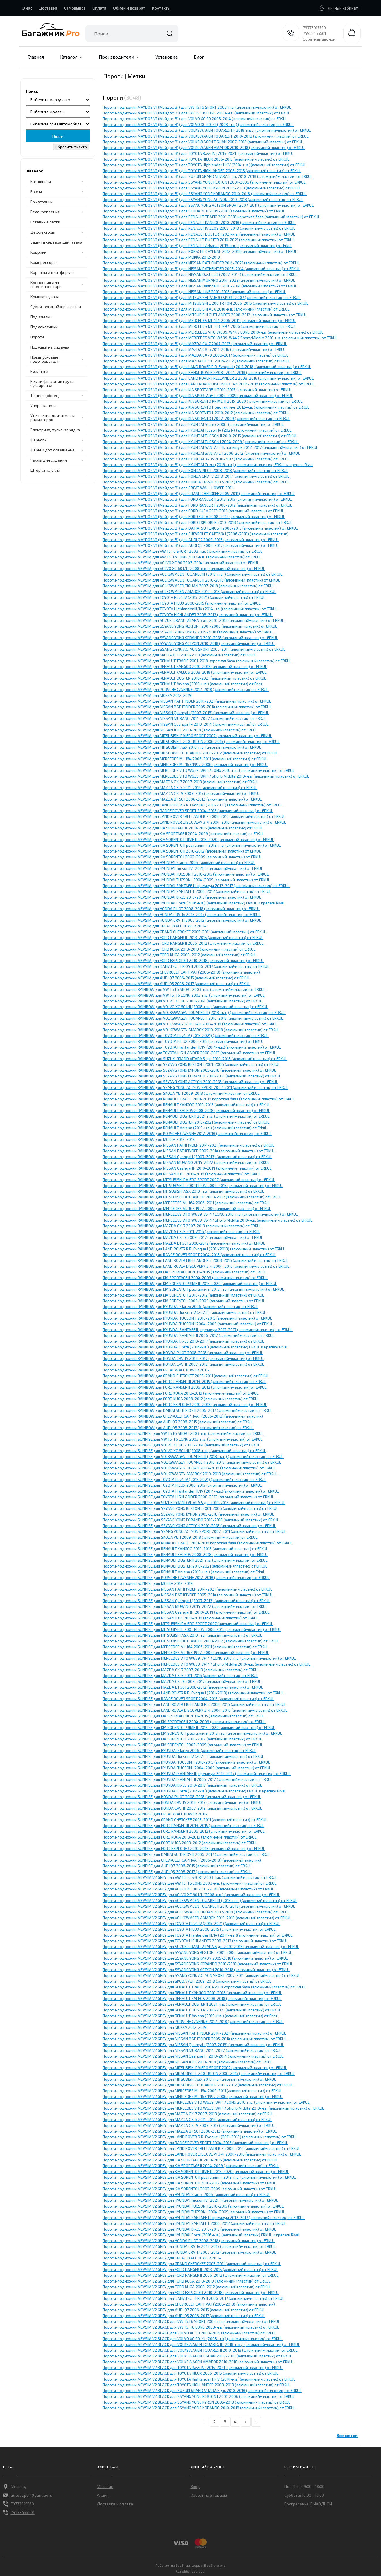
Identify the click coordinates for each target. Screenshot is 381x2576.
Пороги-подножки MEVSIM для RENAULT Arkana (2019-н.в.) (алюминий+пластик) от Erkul (183, 684)
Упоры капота (43, 405)
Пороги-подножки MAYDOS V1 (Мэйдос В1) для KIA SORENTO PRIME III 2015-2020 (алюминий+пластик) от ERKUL (203, 401)
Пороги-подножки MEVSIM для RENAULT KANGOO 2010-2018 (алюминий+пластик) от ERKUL (185, 666)
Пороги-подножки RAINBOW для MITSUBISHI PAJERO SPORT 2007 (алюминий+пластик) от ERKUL (189, 1179)
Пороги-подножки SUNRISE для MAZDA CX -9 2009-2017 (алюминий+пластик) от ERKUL (182, 1681)
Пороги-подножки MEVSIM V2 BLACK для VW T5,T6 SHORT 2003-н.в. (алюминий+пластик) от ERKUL (191, 2321)
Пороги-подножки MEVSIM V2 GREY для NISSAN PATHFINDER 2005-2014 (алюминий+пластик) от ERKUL (195, 2039)
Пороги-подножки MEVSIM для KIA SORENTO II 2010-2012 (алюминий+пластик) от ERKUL (182, 851)
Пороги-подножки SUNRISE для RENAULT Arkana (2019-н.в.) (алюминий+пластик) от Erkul (183, 1572)
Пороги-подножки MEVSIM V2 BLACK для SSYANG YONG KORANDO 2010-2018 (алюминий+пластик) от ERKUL (199, 2408)
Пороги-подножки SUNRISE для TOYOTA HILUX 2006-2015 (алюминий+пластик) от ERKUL (182, 1485)
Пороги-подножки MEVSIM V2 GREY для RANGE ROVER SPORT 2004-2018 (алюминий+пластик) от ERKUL (195, 2142)
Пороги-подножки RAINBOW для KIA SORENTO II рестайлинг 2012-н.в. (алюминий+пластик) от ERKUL (193, 1289)
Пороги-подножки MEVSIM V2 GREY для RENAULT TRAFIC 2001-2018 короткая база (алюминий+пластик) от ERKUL (205, 1987)
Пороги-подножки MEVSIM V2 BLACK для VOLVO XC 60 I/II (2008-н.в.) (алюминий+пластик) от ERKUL (193, 2338)
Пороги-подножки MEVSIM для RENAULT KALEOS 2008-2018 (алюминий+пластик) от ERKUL (185, 672)
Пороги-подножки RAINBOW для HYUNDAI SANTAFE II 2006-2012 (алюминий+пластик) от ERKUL (189, 1335)
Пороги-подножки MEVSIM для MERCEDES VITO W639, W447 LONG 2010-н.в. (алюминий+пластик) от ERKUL (199, 770)
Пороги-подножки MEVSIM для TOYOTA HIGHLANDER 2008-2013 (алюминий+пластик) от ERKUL (188, 614)
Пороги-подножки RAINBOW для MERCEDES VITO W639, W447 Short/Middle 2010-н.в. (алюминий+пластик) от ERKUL (207, 1220)
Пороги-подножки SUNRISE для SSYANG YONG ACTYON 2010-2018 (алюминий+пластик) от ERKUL (189, 1525)
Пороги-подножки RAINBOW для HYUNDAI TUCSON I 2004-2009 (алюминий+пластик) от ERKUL (188, 1324)
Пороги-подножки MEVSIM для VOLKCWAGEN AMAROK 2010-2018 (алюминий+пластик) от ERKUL (189, 591)
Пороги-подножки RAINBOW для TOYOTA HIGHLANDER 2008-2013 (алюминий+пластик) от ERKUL (189, 1053)
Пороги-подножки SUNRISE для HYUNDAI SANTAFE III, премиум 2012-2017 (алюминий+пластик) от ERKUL (197, 1773)
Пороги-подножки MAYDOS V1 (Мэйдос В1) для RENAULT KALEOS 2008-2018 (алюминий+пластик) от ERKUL (199, 228)
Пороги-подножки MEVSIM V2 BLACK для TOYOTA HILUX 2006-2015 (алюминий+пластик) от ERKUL (190, 2373)
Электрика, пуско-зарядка (55, 429)
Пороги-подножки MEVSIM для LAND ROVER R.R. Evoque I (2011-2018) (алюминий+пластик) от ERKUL (193, 805)
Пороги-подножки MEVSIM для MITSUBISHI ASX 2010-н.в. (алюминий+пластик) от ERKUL (182, 747)
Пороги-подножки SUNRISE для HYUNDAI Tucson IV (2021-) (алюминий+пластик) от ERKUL (183, 1756)
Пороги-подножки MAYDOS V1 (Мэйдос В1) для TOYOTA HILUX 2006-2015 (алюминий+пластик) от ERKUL (196, 159)
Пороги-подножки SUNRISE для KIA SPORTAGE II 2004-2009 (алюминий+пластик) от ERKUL (184, 1721)
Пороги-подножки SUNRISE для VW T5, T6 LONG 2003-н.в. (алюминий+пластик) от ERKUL (183, 1439)
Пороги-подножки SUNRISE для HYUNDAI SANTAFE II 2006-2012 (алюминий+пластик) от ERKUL (188, 1779)
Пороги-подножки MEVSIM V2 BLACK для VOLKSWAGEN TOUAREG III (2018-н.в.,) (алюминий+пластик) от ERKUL (201, 2344)
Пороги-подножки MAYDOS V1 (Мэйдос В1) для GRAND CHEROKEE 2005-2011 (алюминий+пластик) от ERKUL (199, 493)
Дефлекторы (42, 231)
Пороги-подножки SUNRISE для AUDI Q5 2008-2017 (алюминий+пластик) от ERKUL (177, 1871)
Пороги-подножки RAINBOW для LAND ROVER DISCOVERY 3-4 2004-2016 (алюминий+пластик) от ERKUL (196, 1266)
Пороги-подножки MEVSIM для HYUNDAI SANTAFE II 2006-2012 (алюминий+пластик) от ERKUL (187, 891)
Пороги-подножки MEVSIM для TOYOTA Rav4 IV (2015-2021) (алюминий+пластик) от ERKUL (184, 597)
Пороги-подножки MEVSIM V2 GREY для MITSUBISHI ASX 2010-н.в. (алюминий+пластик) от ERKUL (189, 2079)
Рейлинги (39, 371)
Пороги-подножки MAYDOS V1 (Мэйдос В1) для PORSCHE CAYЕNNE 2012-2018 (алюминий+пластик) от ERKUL (200, 251)
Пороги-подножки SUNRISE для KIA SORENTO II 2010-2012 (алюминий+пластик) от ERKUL (182, 1739)
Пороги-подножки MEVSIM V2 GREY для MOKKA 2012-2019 (155, 2027)
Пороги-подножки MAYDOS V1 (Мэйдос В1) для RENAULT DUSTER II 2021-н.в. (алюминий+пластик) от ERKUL (199, 234)
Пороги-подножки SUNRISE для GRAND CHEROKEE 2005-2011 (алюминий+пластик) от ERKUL (185, 1819)
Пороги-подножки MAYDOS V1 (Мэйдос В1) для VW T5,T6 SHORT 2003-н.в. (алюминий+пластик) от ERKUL (197, 107)
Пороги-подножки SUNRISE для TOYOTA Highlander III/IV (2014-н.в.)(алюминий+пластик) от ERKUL (191, 1491)
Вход (195, 2486)
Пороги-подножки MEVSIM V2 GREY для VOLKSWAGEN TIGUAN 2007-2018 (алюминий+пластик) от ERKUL (196, 1912)
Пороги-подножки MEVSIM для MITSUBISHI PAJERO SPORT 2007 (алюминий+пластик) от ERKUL (187, 735)
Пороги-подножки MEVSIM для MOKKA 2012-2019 (147, 695)
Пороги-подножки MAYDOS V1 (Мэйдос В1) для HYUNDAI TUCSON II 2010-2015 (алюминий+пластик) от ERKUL (200, 436)
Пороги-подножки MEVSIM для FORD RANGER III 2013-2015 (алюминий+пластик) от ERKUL (183, 937)
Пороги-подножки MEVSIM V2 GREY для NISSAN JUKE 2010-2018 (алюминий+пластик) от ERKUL (188, 2062)
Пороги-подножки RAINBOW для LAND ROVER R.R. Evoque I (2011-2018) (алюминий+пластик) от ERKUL (194, 1249)
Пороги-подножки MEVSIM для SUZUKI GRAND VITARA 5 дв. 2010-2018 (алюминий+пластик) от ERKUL (193, 620)
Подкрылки (41, 316)
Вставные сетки (45, 221)
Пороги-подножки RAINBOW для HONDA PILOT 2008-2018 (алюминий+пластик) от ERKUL (183, 1352)
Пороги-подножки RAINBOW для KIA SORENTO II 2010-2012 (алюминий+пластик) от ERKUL (183, 1295)
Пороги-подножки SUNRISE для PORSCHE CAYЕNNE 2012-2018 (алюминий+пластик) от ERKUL (186, 1577)
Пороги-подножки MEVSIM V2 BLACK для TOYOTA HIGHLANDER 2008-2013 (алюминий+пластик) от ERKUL (196, 2385)
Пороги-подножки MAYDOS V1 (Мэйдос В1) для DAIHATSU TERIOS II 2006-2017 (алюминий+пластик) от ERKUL (200, 528)
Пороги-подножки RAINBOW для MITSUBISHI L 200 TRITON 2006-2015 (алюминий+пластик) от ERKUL (193, 1185)
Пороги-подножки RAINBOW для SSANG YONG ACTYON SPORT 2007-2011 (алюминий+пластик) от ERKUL (195, 1087)
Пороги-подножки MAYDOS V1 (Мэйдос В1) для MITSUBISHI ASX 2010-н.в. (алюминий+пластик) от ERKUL (196, 309)
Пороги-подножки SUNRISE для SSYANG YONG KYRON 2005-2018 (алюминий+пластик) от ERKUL (188, 1514)
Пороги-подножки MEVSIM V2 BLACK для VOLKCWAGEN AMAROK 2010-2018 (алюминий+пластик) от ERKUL (198, 2361)
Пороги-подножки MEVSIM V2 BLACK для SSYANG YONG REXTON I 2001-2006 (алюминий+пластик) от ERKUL (199, 2396)
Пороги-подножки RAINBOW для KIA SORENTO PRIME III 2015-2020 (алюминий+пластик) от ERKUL (190, 1283)
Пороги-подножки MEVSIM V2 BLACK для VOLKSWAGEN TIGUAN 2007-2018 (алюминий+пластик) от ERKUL (197, 2356)
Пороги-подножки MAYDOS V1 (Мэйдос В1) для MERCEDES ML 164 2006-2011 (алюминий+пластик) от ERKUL (199, 320)
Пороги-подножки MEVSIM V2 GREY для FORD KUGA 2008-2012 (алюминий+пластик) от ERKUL (187, 2287)
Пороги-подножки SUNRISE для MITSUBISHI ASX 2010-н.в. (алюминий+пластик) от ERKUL (182, 1635)
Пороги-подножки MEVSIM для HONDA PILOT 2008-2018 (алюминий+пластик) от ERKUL (181, 908)
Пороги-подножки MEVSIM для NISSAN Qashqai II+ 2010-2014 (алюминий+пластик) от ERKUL (186, 724)
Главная (35, 56)
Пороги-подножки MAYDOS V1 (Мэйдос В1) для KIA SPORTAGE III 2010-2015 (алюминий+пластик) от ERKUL (197, 389)
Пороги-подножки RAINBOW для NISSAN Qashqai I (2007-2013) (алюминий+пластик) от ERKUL (187, 1156)
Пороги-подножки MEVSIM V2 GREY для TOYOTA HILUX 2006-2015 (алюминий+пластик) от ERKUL (189, 1929)
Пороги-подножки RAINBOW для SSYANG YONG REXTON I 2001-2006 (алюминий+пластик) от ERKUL (191, 1064)
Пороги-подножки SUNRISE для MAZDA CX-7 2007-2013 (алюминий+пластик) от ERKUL (181, 1670)
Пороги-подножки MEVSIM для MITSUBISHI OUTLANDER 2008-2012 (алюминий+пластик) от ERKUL (190, 753)
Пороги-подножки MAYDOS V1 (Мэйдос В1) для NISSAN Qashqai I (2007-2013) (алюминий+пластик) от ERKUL (200, 274)
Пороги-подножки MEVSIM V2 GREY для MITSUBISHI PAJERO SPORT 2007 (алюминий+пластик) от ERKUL (195, 2067)
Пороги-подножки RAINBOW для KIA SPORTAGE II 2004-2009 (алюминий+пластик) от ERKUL (185, 1277)
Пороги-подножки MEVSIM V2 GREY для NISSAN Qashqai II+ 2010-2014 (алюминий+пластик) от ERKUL (193, 2056)
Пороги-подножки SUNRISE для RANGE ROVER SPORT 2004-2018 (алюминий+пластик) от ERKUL (188, 1698)
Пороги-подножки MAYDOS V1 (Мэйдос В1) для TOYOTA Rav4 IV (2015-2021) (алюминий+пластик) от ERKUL (198, 153)
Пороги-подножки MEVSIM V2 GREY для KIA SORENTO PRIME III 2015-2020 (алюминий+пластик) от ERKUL (196, 2171)
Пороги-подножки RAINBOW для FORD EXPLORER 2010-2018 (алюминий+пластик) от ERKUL (185, 1404)
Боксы (36, 191)
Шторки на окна (45, 470)
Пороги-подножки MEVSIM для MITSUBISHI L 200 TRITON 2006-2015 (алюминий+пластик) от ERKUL (191, 741)
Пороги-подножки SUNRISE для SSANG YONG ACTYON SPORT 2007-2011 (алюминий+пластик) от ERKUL (194, 1531)
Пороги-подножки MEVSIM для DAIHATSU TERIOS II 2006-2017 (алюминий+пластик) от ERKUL (186, 966)
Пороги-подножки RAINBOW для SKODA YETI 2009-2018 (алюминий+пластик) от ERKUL (181, 1093)
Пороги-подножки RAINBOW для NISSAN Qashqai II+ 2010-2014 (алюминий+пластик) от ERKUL (187, 1168)
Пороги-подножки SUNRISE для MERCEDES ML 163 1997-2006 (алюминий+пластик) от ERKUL (186, 1652)
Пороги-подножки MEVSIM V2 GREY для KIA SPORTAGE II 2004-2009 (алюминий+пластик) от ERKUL (191, 2165)
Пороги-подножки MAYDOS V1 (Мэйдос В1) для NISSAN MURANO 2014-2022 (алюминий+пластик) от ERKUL (199, 280)
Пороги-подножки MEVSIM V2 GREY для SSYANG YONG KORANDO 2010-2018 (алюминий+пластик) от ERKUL (198, 1964)
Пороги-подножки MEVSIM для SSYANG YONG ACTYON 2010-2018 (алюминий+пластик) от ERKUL (189, 643)
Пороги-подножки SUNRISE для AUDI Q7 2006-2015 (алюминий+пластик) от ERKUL (177, 1866)
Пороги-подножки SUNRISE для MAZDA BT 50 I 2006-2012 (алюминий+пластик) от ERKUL (183, 1687)
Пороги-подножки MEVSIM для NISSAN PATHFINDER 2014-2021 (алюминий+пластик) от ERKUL (187, 701)
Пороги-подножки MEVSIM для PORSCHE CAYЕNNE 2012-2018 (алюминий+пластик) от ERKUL (186, 689)
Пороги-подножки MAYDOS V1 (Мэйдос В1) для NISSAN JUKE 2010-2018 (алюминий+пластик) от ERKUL (194, 291)
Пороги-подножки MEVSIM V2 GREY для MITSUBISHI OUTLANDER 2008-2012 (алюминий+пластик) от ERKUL (198, 2085)
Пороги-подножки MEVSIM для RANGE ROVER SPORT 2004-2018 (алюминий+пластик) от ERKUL (188, 810)
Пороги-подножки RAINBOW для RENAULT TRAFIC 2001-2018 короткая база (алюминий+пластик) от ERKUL (199, 1099)
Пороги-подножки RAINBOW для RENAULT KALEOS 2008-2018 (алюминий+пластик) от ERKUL (186, 1110)
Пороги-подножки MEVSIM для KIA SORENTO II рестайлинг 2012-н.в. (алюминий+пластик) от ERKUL (192, 845)
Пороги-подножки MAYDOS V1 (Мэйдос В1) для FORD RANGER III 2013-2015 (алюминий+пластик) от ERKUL (197, 499)
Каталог (68, 56)
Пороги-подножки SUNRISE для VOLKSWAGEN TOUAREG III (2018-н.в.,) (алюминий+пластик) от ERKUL (193, 1456)
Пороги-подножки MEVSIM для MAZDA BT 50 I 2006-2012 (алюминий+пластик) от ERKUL (182, 799)
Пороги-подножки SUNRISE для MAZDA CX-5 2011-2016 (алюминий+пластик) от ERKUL (180, 1675)
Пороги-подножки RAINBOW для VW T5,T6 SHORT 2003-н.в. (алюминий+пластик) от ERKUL (184, 989)
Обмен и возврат (129, 7)
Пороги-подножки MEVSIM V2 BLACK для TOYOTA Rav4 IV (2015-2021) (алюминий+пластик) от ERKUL (193, 2367)
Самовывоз (75, 7)
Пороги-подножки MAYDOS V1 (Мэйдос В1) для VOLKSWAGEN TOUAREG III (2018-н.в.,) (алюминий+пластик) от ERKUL (207, 130)
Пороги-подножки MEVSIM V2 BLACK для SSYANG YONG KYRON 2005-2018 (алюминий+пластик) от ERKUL (196, 2402)
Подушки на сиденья (49, 347)
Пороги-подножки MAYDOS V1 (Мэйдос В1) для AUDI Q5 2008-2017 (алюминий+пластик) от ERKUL (191, 545)
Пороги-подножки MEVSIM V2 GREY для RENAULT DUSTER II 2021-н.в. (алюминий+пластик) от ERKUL (192, 2004)
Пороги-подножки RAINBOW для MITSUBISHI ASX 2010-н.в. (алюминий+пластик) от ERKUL (183, 1191)
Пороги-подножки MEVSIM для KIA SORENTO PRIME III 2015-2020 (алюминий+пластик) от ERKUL (188, 839)
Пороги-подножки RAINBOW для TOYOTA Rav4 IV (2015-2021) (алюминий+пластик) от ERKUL (186, 1035)
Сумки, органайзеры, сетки (55, 306)
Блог (199, 56)
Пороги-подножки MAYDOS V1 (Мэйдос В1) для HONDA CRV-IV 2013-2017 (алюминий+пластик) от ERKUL (196, 476)
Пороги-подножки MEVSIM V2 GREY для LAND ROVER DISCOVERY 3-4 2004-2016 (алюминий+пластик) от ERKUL (202, 2154)
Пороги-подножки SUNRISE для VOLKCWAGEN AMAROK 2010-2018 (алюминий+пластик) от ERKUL (190, 1474)
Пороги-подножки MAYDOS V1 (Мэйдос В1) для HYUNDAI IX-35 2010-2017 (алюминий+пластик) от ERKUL (196, 459)
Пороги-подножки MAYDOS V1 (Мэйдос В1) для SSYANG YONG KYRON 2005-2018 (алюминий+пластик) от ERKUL (202, 188)
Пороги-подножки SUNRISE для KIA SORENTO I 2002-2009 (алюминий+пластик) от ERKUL (183, 1745)
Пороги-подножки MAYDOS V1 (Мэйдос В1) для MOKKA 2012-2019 (161, 257)
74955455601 (314, 33)
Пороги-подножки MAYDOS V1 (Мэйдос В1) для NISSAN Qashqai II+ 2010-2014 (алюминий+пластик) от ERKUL (200, 286)
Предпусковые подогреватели (45, 359)
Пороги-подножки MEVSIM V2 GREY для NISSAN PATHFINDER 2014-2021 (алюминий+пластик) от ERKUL (194, 2033)
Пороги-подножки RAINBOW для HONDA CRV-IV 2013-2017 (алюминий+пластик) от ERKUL (183, 1358)
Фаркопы (39, 439)
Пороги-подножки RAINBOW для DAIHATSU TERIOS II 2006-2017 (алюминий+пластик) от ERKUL (188, 1410)
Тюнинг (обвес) (44, 395)
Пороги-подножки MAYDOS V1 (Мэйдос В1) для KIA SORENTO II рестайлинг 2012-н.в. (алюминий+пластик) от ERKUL (206, 407)
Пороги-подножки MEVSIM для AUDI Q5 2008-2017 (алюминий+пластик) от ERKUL (176, 983)
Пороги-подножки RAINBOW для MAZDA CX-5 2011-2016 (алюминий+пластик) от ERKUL (181, 1231)
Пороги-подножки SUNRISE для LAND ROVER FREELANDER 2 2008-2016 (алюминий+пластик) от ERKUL (194, 1704)
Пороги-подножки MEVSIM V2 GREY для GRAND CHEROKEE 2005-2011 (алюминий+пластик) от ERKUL (192, 2263)
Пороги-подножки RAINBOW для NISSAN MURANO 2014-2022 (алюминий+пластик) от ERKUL (186, 1162)
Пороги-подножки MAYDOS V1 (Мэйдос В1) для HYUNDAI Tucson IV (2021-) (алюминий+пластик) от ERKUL (197, 430)
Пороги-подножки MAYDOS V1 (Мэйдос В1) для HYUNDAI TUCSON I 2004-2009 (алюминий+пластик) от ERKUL (201, 441)
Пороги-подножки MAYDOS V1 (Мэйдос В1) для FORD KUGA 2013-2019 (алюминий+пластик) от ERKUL (193, 511)
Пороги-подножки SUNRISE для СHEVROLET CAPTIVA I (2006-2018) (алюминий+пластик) (182, 1860)
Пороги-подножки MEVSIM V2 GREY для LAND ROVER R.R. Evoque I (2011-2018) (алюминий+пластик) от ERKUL (200, 2137)
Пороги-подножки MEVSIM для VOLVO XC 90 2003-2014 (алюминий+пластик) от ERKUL (181, 562)
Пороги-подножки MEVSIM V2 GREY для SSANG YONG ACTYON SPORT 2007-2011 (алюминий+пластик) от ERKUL (201, 1975)
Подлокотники (44, 326)
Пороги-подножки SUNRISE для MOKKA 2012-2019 (148, 1583)
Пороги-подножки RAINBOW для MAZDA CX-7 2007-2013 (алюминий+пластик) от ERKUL (182, 1226)
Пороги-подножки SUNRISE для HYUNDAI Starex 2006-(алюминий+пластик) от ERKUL (179, 1750)
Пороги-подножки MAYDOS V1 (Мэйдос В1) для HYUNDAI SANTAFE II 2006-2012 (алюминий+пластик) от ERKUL (201, 453)
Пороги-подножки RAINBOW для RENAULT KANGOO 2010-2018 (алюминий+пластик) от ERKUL (186, 1104)
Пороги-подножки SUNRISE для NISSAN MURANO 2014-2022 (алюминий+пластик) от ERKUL (185, 1606)
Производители (116, 56)
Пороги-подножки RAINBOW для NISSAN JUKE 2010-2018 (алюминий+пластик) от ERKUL (182, 1174)
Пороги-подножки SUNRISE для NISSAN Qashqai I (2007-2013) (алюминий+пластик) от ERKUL (186, 1600)
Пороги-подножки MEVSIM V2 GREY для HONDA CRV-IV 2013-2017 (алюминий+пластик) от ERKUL (189, 2246)
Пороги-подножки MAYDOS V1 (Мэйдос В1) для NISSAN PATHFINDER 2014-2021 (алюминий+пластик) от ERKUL (201, 263)
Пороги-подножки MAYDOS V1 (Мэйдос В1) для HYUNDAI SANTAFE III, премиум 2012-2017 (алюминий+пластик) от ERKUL (210, 447)
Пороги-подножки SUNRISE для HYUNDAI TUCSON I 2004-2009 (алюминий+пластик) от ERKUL (187, 1768)
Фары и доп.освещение (52, 449)
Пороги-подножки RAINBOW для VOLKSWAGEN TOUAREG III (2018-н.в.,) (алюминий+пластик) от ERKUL (194, 1012)
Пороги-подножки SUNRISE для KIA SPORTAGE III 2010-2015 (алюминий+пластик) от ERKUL (183, 1716)
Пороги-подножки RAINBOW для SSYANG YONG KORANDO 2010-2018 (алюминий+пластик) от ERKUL (192, 1076)
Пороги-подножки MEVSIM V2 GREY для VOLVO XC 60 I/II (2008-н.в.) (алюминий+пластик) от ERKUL (191, 1894)
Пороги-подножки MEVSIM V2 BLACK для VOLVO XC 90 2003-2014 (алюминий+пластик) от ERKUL (190, 2333)
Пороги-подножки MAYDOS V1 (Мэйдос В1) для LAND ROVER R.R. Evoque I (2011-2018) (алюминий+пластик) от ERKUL (207, 366)
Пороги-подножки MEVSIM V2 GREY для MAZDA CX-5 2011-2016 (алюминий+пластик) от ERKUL (187, 2119)
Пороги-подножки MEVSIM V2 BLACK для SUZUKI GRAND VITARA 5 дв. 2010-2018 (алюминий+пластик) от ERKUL (202, 2390)
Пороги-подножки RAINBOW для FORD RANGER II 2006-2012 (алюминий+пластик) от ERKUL (185, 1387)
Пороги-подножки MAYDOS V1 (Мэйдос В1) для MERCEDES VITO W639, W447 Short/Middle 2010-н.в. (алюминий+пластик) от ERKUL (220, 338)
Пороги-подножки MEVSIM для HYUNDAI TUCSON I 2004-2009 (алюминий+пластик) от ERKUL (186, 880)
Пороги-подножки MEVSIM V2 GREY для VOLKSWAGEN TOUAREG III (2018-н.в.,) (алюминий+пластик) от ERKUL (200, 1900)
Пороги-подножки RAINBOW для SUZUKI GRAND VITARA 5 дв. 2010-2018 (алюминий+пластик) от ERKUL (195, 1058)
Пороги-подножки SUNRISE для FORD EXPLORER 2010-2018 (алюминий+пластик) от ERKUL (184, 1848)
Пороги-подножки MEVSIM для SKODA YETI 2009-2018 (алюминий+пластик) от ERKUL (179, 655)
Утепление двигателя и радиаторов (52, 417)
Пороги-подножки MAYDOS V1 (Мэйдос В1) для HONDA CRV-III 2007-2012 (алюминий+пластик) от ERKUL (196, 482)
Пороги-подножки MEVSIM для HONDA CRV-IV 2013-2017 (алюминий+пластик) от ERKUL (182, 914)
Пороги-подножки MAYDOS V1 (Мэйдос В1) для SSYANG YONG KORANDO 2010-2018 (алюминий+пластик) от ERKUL (205, 193)
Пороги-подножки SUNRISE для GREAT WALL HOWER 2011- (155, 1814)
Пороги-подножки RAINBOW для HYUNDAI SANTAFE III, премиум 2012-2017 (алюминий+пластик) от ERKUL (198, 1329)
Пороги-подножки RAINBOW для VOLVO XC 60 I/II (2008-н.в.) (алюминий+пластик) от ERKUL (185, 1006)
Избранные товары (209, 2495)
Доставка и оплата (115, 2503)
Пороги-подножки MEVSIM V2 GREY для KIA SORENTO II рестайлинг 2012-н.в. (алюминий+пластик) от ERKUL (199, 2177)
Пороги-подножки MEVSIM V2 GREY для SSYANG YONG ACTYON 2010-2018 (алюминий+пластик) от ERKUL (196, 1969)
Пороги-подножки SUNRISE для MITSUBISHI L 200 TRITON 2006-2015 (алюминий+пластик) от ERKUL (192, 1629)
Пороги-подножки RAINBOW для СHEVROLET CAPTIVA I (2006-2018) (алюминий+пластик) (183, 1416)
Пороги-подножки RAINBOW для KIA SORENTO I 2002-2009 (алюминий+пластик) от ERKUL (184, 1301)
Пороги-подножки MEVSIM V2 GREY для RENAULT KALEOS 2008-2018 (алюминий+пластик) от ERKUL (192, 1998)
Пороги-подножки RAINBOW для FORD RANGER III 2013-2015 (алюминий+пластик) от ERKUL (184, 1381)
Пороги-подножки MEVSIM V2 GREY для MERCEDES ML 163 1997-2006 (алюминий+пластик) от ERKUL (193, 2096)
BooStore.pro (214, 2565)
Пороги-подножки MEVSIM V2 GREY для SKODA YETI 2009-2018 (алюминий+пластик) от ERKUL (187, 1981)
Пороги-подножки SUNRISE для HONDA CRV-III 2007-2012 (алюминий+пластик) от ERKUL (182, 1808)
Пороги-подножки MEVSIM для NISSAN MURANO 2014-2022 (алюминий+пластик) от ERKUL (184, 718)
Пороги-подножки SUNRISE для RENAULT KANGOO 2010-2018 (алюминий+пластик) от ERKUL (185, 1548)
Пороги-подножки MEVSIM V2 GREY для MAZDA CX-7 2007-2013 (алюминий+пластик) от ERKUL (188, 2114)
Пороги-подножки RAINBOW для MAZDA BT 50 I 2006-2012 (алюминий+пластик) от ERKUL (184, 1243)
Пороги (37, 336)
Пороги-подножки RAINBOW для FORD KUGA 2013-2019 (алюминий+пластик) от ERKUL (181, 1393)
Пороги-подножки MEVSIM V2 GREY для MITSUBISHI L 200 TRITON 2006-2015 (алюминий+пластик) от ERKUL (199, 2073)
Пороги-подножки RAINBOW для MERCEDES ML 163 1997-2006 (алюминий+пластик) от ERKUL (187, 1208)
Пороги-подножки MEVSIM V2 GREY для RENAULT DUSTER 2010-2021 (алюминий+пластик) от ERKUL (192, 2010)
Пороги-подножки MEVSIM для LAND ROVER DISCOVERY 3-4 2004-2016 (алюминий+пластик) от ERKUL (194, 822)
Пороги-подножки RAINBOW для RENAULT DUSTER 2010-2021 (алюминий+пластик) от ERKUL (186, 1122)
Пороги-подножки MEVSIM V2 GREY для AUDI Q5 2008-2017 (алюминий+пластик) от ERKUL (184, 2315)
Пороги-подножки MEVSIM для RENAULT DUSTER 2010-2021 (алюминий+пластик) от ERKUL (184, 678)
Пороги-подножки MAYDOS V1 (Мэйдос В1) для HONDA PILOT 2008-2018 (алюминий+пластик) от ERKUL (195, 470)
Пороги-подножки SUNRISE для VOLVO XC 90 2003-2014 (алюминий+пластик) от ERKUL (181, 1445)
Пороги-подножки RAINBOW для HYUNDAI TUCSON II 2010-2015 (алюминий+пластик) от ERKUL (187, 1318)
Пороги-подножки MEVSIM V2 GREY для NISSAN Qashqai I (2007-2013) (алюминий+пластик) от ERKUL (193, 2044)
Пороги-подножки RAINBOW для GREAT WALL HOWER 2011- (156, 1370)
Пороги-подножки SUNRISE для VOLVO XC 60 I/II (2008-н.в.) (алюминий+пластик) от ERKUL (184, 1450)
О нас (27, 7)
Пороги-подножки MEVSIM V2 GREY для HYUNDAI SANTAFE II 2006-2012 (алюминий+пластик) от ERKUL (194, 2223)
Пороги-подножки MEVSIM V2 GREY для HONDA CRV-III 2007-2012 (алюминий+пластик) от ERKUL (189, 2252)
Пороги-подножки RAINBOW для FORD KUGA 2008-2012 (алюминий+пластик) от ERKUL (181, 1399)
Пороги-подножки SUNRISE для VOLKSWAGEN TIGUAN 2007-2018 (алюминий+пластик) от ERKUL (189, 1468)
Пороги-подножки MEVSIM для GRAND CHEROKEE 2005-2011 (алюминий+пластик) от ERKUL (184, 931)
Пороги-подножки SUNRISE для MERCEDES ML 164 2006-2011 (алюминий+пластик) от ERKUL (186, 1646)
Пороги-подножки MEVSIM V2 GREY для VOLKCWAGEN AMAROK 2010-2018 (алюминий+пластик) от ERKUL (197, 1917)
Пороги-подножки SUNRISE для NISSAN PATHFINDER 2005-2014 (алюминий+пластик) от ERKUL (188, 1595)
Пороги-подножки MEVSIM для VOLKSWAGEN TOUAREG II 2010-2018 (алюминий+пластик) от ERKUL (191, 580)
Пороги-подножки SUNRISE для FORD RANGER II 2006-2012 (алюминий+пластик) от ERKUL (184, 1831)
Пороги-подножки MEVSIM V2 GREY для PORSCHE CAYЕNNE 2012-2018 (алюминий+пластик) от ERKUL (193, 2021)
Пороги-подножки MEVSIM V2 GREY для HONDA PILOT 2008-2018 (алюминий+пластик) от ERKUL (189, 2240)
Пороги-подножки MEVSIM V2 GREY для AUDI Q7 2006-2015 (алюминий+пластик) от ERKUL (184, 2310)
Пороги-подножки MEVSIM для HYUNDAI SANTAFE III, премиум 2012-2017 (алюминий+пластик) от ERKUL (196, 885)
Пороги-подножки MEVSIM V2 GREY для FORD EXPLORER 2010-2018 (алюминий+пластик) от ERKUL (191, 2292)
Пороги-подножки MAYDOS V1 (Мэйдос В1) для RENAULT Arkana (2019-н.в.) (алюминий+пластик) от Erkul (197, 245)
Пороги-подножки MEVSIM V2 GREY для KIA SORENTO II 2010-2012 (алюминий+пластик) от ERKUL (189, 2183)
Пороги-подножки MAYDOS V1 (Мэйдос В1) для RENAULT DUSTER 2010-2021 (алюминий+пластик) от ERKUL (199, 240)
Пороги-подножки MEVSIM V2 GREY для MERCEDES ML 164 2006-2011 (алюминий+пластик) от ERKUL (192, 2090)
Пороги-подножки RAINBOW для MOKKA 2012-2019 (149, 1139)
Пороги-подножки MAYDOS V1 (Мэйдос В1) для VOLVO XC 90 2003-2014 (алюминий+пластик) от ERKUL (195, 118)
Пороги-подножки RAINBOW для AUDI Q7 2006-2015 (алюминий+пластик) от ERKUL (178, 1422)
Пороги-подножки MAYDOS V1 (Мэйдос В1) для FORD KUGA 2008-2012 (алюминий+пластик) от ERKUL (194, 516)
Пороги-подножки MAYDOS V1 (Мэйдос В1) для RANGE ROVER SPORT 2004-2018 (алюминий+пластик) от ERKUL (202, 372)
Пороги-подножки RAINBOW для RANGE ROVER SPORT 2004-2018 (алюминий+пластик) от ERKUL (189, 1254)
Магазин (105, 2486)
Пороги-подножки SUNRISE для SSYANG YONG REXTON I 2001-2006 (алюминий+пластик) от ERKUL (190, 1508)
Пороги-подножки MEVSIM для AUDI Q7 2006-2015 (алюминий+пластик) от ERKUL (176, 978)
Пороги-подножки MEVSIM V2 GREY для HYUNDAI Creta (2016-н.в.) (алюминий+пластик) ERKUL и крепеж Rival (201, 2235)
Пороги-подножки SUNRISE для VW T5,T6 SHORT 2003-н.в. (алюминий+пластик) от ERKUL (183, 1433)
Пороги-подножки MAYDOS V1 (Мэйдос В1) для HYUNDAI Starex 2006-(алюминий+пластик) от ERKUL (193, 424)
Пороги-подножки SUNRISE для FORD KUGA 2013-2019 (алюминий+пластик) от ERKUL (180, 1837)
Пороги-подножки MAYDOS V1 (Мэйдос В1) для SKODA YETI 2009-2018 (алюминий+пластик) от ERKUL (194, 211)
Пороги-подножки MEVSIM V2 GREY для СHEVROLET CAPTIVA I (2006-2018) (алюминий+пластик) (189, 2304)
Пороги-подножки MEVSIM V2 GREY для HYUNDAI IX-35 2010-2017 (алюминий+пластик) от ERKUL (189, 2229)
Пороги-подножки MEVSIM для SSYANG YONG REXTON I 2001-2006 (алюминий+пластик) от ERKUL (190, 626)
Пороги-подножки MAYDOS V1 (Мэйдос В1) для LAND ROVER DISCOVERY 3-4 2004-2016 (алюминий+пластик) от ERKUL (209, 384)
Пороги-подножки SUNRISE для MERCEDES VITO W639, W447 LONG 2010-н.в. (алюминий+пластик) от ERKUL (199, 1658)
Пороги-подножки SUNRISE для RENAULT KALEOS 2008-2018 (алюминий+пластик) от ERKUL (185, 1554)
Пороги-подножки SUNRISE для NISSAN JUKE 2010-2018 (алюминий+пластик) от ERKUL (181, 1618)
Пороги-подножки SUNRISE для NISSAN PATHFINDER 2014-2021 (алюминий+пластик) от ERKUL (187, 1589)
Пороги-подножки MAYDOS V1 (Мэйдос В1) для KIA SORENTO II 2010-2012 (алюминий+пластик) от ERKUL (196, 413)
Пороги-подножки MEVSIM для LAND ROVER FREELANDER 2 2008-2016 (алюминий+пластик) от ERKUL (194, 816)
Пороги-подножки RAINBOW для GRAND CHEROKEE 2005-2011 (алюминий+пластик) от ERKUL (186, 1375)
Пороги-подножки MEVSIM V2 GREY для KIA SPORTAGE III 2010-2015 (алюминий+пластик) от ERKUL (190, 2160)
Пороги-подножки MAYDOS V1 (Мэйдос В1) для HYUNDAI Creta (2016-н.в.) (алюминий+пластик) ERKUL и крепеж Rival (208, 464)
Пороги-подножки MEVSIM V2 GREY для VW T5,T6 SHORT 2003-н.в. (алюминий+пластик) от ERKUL (190, 1877)
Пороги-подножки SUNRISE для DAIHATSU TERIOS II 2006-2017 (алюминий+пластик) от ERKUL (187, 1854)
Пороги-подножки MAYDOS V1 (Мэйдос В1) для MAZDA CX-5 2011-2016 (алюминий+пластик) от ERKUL (194, 349)
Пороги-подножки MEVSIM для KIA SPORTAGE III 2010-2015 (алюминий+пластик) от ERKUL (183, 828)
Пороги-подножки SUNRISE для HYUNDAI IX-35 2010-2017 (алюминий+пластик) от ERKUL (182, 1785)
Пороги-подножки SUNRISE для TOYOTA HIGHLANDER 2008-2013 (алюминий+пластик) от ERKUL (188, 1497)
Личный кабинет (337, 8)
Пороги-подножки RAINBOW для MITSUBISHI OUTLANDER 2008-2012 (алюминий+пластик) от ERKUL (192, 1197)
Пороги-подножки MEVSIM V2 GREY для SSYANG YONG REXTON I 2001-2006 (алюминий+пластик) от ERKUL (197, 1952)
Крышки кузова (44, 296)
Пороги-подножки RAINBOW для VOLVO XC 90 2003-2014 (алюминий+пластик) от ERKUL (182, 1001)
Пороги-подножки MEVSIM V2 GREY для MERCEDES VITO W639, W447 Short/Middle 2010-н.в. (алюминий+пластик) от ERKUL (213, 2108)
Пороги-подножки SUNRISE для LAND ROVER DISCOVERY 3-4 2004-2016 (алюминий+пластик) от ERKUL (195, 1710)
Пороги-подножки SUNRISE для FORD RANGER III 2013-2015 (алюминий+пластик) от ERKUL (183, 1825)
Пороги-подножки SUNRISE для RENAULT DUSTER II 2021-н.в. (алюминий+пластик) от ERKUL (185, 1560)
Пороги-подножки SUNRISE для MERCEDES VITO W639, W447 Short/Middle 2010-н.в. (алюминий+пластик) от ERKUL (206, 1664)
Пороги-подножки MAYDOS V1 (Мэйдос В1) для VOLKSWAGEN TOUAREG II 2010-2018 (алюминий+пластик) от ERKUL (206, 136)
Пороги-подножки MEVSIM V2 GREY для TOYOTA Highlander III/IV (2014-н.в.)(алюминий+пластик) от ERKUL (198, 1935)
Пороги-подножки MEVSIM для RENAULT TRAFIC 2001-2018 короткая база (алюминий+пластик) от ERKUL (197, 660)
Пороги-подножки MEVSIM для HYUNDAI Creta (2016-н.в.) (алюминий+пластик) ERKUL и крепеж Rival (193, 903)
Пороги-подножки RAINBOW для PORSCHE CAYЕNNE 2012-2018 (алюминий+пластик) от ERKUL (187, 1133)
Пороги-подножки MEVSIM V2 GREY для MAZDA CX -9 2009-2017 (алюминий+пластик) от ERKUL (189, 2125)
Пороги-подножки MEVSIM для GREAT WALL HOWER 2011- (154, 926)
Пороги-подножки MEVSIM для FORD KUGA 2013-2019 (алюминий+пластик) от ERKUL (179, 949)
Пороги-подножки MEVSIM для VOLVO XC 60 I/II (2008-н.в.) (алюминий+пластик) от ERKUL (184, 568)
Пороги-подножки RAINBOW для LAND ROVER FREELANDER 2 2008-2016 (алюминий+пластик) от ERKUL (195, 1260)
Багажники (40, 181)
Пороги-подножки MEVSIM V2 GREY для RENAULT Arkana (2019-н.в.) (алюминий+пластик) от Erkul (190, 2016)
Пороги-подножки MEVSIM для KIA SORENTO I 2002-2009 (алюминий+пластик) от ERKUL (182, 857)
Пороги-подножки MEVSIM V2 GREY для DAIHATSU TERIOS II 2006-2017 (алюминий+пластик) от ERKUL (193, 2298)
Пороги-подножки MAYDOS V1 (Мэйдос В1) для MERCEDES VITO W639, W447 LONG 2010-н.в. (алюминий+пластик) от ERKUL (213, 332)
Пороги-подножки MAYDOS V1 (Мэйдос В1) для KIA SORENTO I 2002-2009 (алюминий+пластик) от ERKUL (196, 418)
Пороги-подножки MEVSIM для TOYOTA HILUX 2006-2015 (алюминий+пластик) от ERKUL (182, 603)
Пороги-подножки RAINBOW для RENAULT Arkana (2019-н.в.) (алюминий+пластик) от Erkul (184, 1128)
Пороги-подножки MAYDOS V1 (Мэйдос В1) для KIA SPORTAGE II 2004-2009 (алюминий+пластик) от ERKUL (198, 395)
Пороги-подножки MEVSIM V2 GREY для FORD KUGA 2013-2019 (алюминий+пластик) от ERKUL (187, 2281)
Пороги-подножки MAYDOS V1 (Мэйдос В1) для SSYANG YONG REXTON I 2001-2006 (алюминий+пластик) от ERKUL (204, 182)
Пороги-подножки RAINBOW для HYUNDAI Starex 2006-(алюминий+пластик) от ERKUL (180, 1306)
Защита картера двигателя (56, 242)
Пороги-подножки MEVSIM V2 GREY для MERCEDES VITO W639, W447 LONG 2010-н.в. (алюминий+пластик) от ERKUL (206, 2102)
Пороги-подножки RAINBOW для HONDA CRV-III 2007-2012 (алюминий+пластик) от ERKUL (183, 1364)
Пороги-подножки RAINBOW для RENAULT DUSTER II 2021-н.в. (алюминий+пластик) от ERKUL (186, 1116)
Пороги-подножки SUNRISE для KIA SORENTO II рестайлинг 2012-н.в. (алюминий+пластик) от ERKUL (192, 1733)
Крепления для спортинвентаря (45, 284)
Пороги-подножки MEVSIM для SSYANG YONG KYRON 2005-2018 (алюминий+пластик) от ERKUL (188, 632)
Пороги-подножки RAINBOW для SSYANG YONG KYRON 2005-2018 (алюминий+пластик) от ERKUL (189, 1070)
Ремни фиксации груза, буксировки (52, 383)
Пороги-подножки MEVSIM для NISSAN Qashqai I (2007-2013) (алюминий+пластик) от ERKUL (186, 712)
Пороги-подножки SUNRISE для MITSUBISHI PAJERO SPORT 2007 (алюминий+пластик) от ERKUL (188, 1623)
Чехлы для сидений (48, 460)
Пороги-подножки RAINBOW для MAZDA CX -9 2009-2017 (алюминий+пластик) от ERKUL (183, 1237)
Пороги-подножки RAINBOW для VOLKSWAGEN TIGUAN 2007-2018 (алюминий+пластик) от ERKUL (190, 1024)
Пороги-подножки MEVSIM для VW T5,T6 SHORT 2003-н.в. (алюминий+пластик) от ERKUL (182, 551)
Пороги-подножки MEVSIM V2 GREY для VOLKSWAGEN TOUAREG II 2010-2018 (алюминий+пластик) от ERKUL (199, 1906)
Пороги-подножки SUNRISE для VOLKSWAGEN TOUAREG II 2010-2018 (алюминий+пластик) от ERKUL (192, 1462)
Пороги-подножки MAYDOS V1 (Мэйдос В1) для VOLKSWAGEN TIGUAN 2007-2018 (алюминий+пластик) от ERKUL (203, 142)
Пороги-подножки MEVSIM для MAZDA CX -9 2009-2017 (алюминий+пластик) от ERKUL (181, 793)
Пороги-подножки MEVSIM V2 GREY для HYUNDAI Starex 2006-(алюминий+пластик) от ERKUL (186, 2194)
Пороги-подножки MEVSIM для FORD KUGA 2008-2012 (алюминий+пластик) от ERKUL (179, 955)
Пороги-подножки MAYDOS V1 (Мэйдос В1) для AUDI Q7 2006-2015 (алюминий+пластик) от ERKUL (191, 539)
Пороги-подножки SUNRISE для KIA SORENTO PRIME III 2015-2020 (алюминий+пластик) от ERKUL (189, 1727)
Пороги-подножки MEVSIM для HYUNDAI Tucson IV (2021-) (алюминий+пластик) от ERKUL (183, 868)
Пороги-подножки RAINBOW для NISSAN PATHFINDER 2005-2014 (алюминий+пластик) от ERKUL (189, 1151)
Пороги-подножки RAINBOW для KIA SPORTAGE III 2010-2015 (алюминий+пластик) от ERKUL (184, 1272)
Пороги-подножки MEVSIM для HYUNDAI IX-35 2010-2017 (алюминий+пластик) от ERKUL (182, 897)
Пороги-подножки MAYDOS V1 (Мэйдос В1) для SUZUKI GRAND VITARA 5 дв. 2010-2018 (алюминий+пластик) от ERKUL (208, 176)
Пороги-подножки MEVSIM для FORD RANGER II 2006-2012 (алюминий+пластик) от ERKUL (183, 943)
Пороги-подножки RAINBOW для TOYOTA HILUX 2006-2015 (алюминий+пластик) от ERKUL (183, 1041)
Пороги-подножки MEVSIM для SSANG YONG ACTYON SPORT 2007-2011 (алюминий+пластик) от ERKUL (194, 649)
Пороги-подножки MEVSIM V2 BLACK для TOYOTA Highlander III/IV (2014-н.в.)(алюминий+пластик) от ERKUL (199, 2379)
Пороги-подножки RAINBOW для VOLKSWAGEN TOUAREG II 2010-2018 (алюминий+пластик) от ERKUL (193, 1018)
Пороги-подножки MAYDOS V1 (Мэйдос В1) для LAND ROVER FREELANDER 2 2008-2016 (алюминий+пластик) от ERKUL (208, 378)
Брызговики (41, 201)
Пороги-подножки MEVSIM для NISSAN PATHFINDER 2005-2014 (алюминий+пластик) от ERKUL (187, 707)
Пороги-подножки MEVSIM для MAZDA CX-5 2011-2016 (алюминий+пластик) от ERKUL (180, 787)
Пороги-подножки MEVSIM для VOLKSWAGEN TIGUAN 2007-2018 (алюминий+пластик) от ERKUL (189, 586)
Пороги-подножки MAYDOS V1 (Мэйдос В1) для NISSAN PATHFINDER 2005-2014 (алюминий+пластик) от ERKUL (201, 268)
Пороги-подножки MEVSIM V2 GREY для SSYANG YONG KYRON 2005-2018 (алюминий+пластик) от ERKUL (195, 1958)
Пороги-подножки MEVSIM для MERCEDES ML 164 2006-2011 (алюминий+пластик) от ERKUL (185, 759)
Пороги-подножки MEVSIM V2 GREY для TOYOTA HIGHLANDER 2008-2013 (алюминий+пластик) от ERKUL (195, 1941)
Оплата (99, 7)
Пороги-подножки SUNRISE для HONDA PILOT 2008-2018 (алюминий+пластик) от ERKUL (182, 1796)
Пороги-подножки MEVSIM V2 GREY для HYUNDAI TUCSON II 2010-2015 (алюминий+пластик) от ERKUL (193, 2206)
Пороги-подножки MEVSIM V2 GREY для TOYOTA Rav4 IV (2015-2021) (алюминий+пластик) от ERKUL (191, 1923)
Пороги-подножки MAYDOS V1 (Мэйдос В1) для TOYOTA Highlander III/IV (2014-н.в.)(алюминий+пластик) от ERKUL (204, 165)
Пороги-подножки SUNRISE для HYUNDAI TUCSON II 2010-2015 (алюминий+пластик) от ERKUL (186, 1762)
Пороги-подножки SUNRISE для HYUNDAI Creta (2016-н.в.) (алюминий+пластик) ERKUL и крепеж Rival (194, 1791)
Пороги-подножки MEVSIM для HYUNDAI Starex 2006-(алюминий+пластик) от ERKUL (179, 862)
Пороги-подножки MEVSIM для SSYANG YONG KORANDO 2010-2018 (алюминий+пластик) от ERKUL (190, 637)
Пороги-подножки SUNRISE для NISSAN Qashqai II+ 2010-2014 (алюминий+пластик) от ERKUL (186, 1612)
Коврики (38, 252)
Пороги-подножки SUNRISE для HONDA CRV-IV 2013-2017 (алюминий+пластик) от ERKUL (182, 1802)
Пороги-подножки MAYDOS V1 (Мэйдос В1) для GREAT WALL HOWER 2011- (168, 488)
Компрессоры (43, 262)
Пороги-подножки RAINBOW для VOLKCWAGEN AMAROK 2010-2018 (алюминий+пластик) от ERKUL (191, 1030)
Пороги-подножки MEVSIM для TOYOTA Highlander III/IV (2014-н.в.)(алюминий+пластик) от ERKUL (190, 609)
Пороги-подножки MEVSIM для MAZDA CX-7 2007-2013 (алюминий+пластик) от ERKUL (180, 782)
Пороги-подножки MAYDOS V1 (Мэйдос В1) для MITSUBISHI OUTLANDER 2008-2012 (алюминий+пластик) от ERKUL (205, 315)
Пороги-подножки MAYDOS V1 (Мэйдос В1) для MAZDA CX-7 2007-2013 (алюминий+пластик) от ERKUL (195, 343)
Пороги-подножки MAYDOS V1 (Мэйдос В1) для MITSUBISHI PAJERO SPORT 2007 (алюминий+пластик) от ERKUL (202, 297)
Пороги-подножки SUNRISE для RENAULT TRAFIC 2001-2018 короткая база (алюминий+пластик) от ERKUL (198, 1543)
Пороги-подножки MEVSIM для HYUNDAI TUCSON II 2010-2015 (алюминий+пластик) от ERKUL (186, 874)
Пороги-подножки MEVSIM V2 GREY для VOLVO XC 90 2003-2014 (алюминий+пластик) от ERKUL (188, 1889)
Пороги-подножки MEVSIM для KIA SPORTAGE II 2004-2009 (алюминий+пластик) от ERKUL (183, 833)
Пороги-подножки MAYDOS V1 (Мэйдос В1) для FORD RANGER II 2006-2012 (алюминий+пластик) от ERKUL (197, 505)
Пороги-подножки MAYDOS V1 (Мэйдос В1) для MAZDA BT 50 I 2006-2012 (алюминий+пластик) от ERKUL (196, 361)
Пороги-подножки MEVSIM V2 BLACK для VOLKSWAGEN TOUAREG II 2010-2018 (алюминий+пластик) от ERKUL (200, 2350)
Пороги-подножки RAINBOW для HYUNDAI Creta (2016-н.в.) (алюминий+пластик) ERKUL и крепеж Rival (195, 1347)
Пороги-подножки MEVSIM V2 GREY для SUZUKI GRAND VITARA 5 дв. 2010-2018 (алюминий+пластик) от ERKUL (201, 1946)
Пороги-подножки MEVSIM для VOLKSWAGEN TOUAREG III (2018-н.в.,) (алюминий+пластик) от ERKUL (192, 574)
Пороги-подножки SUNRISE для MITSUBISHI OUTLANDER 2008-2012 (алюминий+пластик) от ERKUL (191, 1641)
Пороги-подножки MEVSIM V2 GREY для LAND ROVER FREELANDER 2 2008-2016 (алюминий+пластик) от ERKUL (201, 2148)
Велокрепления (45, 211)
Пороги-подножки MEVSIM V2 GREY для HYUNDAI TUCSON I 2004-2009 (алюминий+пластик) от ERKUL (194, 2212)
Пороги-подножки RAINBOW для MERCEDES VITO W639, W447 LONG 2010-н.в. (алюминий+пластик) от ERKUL (200, 1214)
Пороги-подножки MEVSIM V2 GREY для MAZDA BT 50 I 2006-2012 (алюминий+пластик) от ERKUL (190, 2131)
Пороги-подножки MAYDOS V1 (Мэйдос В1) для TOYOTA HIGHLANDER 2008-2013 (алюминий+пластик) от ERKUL (202, 170)
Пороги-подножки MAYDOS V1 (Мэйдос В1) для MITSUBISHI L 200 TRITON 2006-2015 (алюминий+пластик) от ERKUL (205, 303)
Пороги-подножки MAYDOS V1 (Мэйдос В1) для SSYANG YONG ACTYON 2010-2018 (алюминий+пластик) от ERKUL (203, 199)
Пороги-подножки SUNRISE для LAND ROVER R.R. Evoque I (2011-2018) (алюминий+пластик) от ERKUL (193, 1693)
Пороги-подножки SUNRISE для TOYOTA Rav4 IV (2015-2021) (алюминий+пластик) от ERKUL (184, 1479)
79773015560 (314, 27)
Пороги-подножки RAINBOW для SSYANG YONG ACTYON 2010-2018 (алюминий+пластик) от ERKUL (190, 1081)
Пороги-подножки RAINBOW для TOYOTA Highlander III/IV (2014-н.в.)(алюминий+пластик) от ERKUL (192, 1047)
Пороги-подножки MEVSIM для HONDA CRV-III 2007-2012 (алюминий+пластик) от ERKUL (182, 920)
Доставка (48, 7)
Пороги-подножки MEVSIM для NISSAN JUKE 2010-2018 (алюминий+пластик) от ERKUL (180, 730)
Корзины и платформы (52, 272)
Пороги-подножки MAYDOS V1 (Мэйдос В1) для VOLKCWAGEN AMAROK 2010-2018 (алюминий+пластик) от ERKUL (204, 147)
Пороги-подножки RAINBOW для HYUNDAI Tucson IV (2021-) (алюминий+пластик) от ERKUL (184, 1312)
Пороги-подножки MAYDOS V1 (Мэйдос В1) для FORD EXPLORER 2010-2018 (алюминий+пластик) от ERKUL (197, 522)
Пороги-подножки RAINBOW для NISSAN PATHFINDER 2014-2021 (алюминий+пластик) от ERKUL (188, 1145)
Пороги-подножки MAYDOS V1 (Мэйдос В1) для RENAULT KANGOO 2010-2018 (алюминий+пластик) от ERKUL (199, 222)
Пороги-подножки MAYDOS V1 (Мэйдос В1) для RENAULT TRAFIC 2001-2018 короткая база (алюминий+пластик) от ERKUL (211, 216)
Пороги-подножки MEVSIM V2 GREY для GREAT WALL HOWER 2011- (162, 2258)
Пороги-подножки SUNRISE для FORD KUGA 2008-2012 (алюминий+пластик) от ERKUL (180, 1843)
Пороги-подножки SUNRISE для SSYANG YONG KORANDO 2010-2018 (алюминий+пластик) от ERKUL (191, 1520)
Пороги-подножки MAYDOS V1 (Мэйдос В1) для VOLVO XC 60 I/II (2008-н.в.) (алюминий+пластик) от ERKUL (198, 124)
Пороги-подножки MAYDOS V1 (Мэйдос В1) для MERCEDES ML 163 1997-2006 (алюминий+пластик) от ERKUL (199, 326)
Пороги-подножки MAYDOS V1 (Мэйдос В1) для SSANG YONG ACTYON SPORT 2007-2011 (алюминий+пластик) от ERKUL (208, 205)
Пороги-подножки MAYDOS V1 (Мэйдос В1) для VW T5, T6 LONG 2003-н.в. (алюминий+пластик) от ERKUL (196, 113)
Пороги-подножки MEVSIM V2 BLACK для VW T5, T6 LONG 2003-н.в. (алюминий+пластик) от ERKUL (191, 2327)
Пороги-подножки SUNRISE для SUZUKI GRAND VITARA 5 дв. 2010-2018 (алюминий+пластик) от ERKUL (194, 1502)
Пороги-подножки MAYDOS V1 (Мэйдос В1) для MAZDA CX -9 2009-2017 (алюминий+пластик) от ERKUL (195, 355)
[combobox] (131, 33)
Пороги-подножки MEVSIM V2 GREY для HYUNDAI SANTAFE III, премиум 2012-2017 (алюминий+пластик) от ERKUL (204, 2217)
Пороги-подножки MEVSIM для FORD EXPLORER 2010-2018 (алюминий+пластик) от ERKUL (183, 960)
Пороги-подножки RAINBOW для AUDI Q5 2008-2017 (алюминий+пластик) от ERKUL (178, 1427)
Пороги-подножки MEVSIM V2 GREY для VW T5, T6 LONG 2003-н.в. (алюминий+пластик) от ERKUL (190, 1883)
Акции (103, 2495)
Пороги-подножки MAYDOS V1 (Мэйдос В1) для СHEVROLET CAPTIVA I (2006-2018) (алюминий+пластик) (195, 534)
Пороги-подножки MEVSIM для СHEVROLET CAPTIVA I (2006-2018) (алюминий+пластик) (181, 972)
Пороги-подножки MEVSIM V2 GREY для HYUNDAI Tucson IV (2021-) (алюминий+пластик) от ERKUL (190, 2200)
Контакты (161, 7)
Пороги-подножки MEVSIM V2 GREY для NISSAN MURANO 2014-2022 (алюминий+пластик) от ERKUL (192, 2050)
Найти (169, 33)
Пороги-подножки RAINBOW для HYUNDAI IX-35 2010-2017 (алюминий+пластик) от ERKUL (183, 1341)
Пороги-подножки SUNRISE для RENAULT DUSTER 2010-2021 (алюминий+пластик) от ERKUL (185, 1566)
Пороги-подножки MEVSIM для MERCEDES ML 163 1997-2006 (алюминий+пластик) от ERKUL (185, 764)
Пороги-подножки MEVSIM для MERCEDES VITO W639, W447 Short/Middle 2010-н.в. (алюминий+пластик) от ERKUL (206, 776)
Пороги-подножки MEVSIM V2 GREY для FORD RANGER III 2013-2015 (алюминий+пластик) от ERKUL (190, 2269)
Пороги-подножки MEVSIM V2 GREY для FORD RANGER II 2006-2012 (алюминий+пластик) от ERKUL (191, 2275)
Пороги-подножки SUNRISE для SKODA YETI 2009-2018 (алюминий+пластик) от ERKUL (180, 1537)
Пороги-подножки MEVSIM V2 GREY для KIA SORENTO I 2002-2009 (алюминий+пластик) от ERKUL (190, 2189)
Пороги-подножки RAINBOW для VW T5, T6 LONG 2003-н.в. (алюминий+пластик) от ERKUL (184, 995)
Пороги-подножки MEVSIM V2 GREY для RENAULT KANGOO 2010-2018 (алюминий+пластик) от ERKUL (192, 1992)
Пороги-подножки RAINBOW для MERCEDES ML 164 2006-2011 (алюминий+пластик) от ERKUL (187, 1202)
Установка (166, 56)
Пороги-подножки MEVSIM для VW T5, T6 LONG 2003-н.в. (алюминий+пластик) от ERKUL (182, 557)
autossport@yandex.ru (27, 2495)
